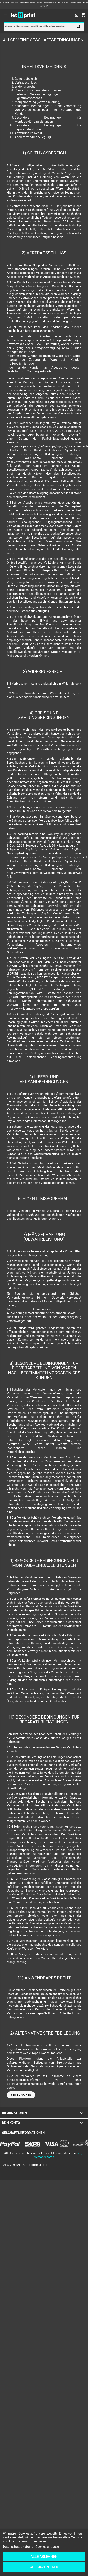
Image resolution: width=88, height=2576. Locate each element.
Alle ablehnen (44, 2556)
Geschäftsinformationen (23, 2133)
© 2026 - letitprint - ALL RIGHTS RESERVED (25, 2165)
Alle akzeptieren (44, 2567)
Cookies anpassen (48, 2547)
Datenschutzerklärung (18, 2547)
